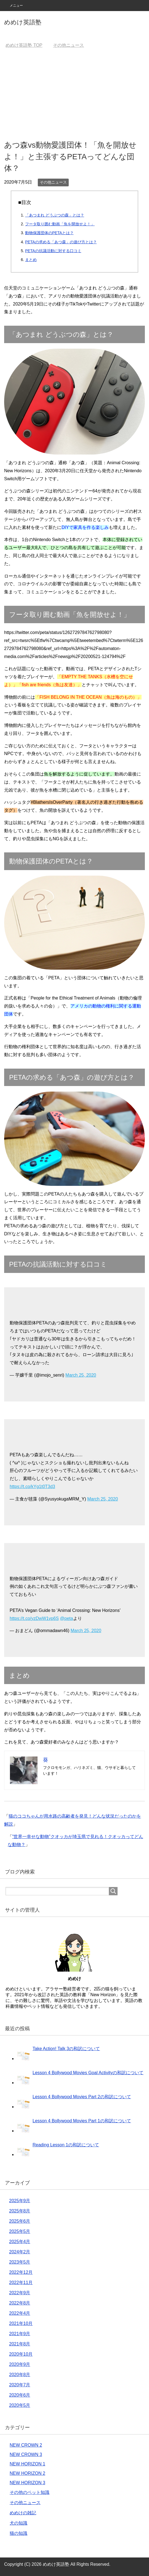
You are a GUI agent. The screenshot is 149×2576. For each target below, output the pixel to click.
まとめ (31, 259)
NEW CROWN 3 (26, 2454)
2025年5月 (19, 2231)
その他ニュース (53, 182)
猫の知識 (18, 2533)
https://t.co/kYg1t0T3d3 (32, 1486)
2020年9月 (19, 2364)
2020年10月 (21, 2354)
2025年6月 (19, 2221)
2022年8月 (19, 2303)
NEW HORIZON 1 (27, 2464)
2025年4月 (19, 2241)
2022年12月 (21, 2272)
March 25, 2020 (80, 1375)
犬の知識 (18, 2523)
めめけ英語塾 (22, 22)
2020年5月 (19, 2405)
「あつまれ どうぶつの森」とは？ (54, 215)
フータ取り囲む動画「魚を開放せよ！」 (60, 224)
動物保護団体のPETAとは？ (49, 233)
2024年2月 (19, 2251)
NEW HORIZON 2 (27, 2473)
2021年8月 (19, 2344)
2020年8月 (19, 2374)
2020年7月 (19, 2384)
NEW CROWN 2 (26, 2445)
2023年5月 (19, 2262)
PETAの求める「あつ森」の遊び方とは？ (61, 242)
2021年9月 (19, 2333)
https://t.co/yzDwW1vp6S (34, 1618)
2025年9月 (19, 2200)
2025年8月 (19, 2211)
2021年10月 (21, 2323)
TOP (24, 45)
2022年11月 (21, 2282)
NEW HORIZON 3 (27, 2482)
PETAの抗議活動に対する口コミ (53, 251)
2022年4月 (19, 2313)
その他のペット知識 (29, 2492)
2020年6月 (19, 2395)
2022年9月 (19, 2292)
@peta (66, 1618)
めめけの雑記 (23, 2512)
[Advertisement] (74, 93)
